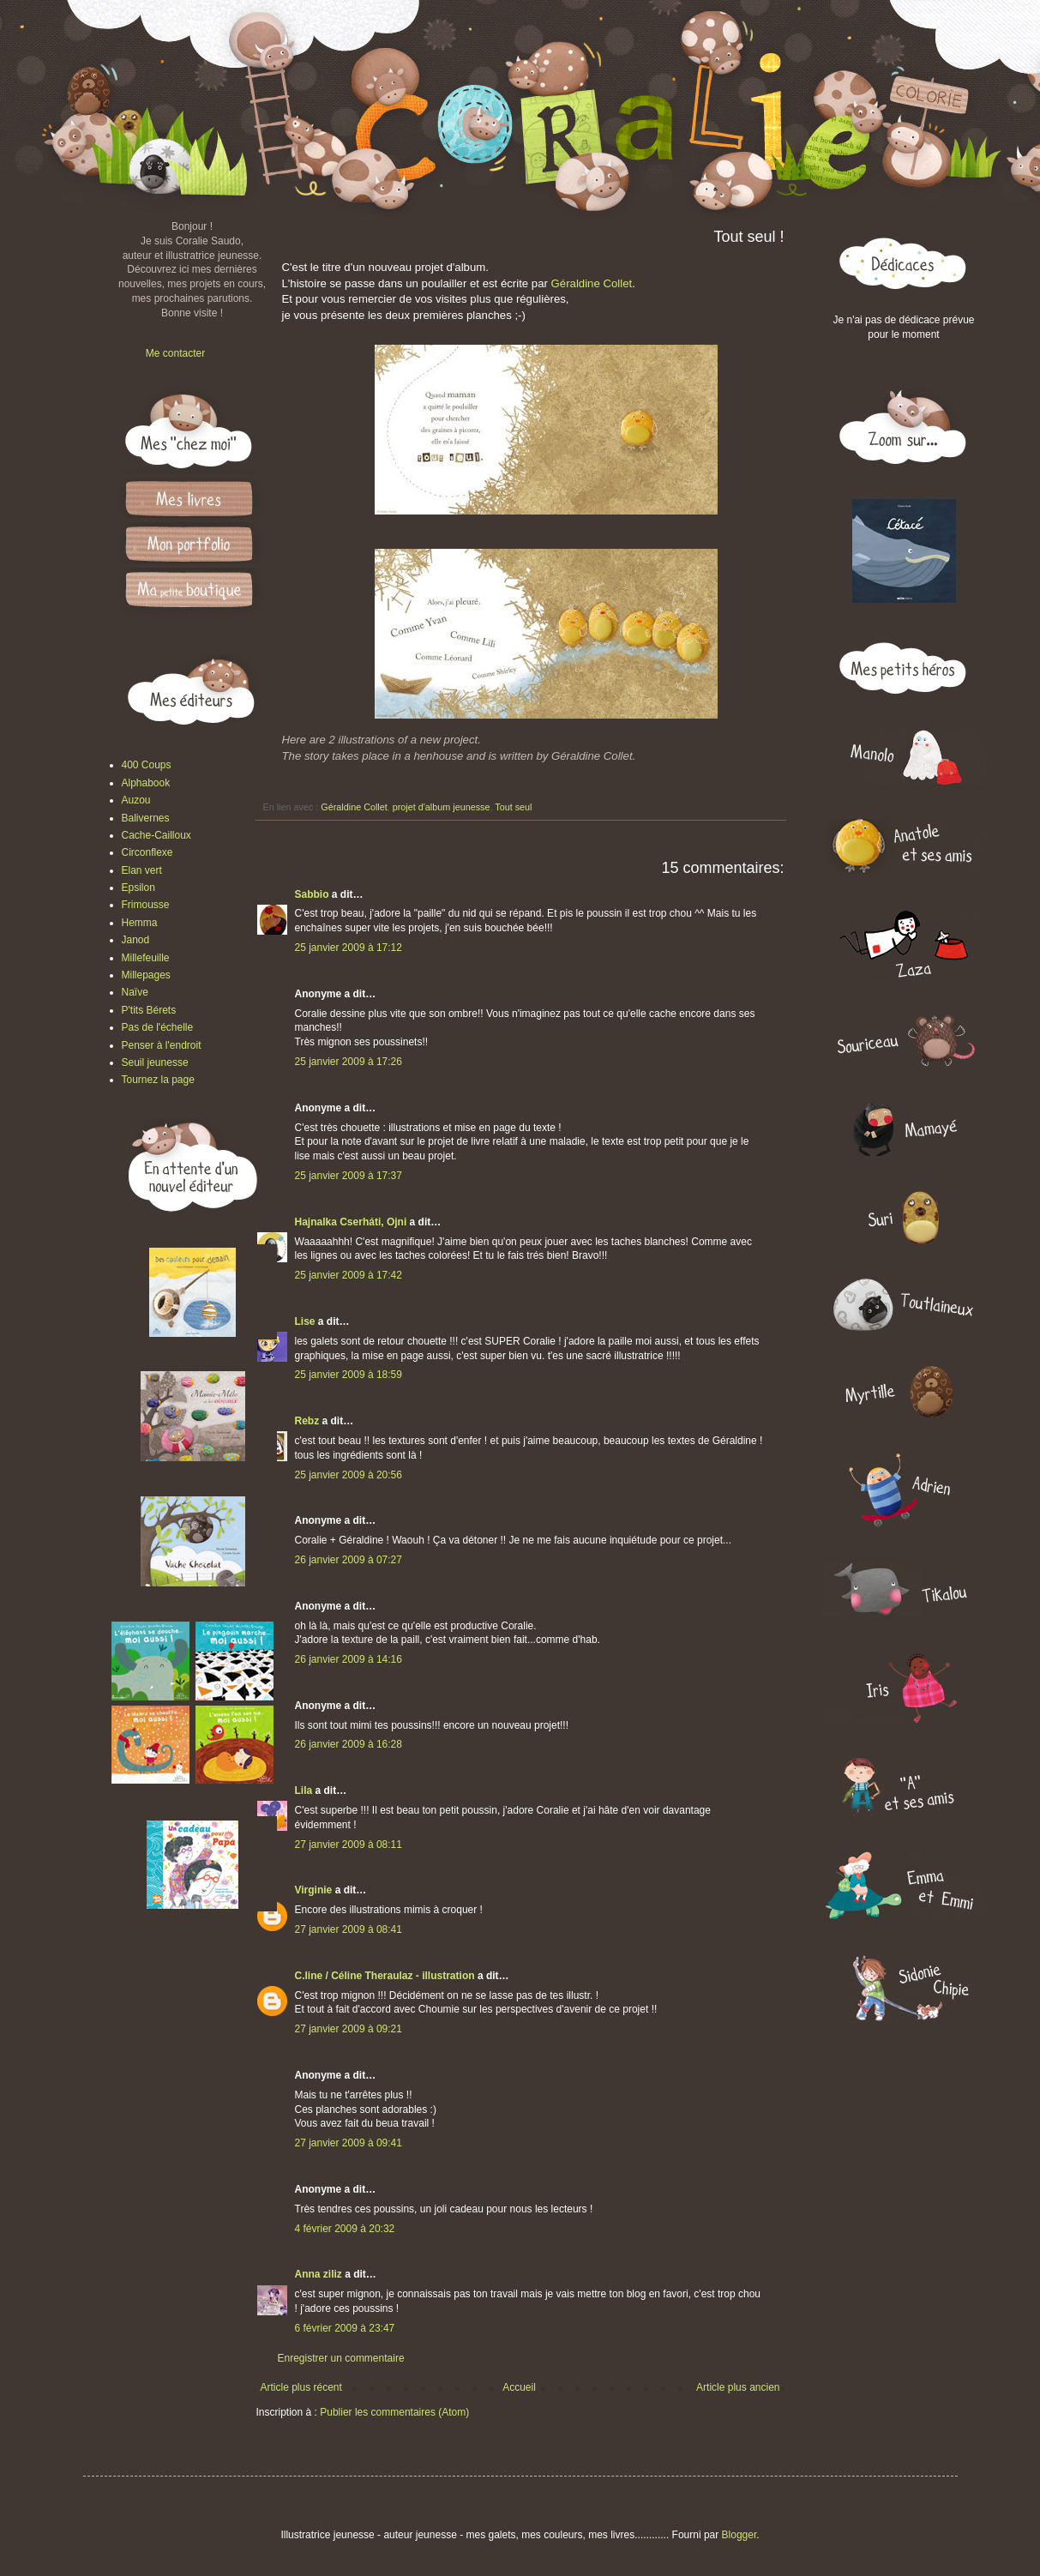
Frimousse (146, 905)
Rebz (307, 1421)
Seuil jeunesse (155, 1062)
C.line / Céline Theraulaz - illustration (386, 1976)
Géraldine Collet (592, 283)
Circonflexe (147, 852)
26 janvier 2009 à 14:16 (348, 1659)
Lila (304, 1791)
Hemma (140, 923)
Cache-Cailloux (156, 835)
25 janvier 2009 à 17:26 (348, 1062)
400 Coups (146, 765)
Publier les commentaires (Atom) (394, 2412)
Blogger (739, 2535)
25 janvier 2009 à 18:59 (348, 1375)
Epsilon (138, 888)
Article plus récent (301, 2387)
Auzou (136, 800)
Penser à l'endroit (161, 1045)
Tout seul (513, 807)
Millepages (146, 975)
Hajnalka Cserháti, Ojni (351, 1222)
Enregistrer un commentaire (341, 2358)
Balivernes (146, 818)
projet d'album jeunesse (441, 807)
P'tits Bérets (149, 1010)
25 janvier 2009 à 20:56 (348, 1475)
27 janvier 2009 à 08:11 (348, 1845)
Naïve (135, 992)
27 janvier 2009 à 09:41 (348, 2143)
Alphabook (146, 783)
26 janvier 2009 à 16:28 (348, 1744)
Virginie (314, 1890)
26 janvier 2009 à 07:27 (348, 1560)
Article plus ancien (737, 2387)
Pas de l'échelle (158, 1027)
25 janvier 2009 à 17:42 (348, 1275)
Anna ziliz (318, 2274)
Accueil (519, 2387)
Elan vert (142, 870)
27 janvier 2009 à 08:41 (348, 1929)
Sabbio (312, 894)
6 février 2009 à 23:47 (345, 2328)
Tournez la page (158, 1080)
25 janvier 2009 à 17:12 (348, 948)
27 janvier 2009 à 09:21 (348, 2029)
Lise (305, 1321)
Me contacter (175, 353)
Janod (136, 940)
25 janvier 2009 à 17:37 (348, 1176)
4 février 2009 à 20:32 (345, 2229)
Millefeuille (146, 958)
